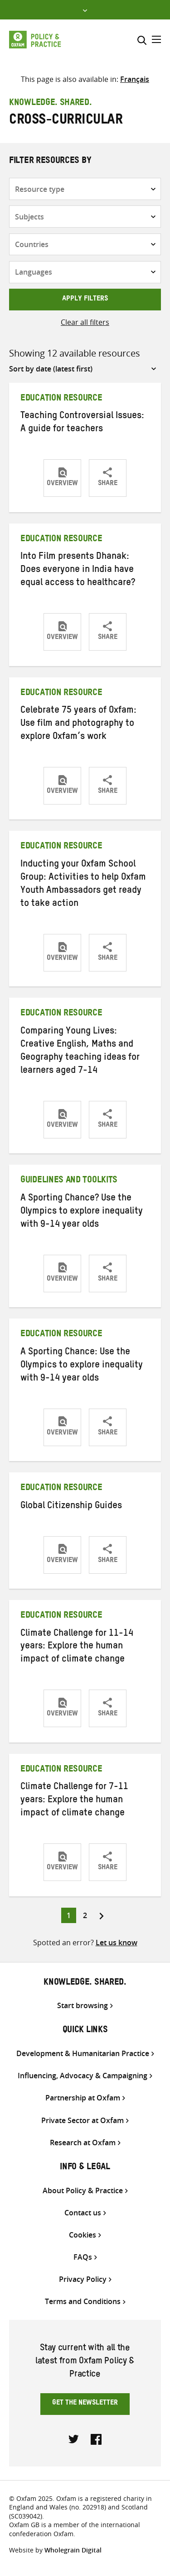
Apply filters (85, 299)
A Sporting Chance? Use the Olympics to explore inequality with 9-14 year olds (81, 1212)
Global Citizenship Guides (71, 1507)
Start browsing (82, 2005)
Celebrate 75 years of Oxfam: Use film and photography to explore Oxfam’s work (78, 724)
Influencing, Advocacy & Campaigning (82, 2075)
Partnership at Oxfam (82, 2098)
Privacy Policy (83, 2279)
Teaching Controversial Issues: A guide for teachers (82, 423)
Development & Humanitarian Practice (82, 2053)
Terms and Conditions (83, 2301)
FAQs (82, 2257)
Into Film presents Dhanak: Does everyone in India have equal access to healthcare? (77, 570)
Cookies (82, 2235)
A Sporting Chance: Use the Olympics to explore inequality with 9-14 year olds (81, 1366)
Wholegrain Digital (73, 2550)
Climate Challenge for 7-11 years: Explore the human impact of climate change (74, 1801)
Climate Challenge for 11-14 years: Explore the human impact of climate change (76, 1647)
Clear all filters (85, 322)
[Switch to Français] (134, 79)
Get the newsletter (85, 2403)
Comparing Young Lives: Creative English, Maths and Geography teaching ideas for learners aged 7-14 (80, 1052)
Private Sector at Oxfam (82, 2120)
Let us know (116, 1942)
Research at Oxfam (83, 2142)
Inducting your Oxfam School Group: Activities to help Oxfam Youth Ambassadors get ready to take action (83, 885)
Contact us (82, 2213)
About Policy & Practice (83, 2190)
